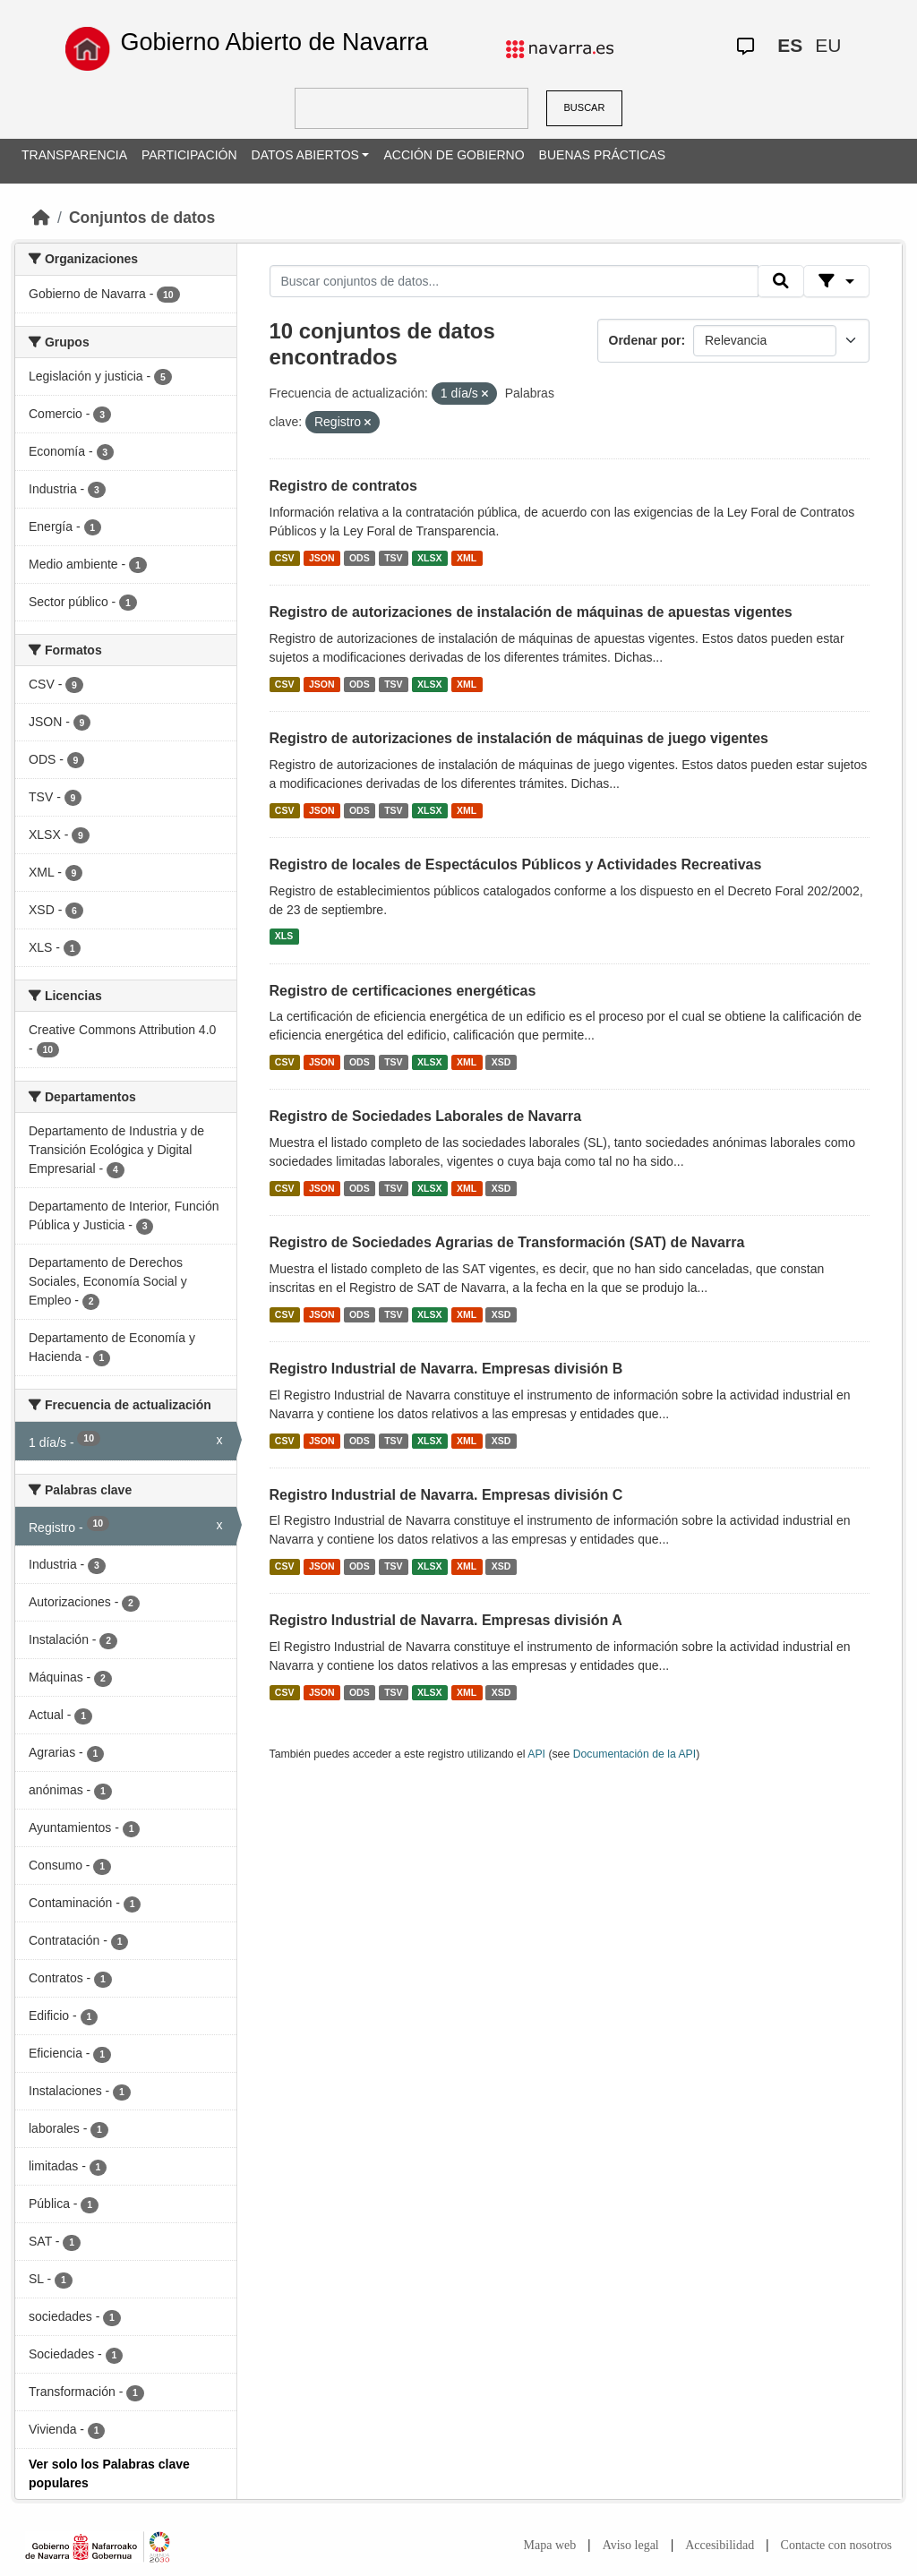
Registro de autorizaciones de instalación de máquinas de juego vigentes (519, 738)
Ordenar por (645, 340)
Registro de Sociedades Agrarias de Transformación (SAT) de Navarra (507, 1242)
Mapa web (550, 2545)
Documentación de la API (635, 1754)
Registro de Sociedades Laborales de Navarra (426, 1116)
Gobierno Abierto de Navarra (274, 42)
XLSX (429, 557)
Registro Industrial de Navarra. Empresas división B (446, 1368)
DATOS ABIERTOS (305, 155)
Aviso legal (631, 2545)
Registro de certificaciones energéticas (403, 990)
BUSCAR (584, 107)
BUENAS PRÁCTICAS (602, 155)
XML (466, 557)
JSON (322, 557)
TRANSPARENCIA (74, 155)
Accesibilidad (719, 2545)
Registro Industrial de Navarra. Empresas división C (446, 1494)
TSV (393, 557)
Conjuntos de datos (142, 218)
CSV (285, 557)
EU (828, 45)
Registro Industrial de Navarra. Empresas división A (446, 1620)
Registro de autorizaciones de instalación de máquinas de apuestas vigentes (531, 612)
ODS (359, 557)
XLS (284, 936)
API (536, 1754)
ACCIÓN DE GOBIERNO (453, 155)
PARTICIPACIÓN (189, 155)
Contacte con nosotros (836, 2545)
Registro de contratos (343, 485)
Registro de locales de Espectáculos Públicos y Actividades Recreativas (516, 864)
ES (789, 45)
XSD (501, 1062)
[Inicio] (41, 218)
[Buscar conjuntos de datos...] (514, 281)
